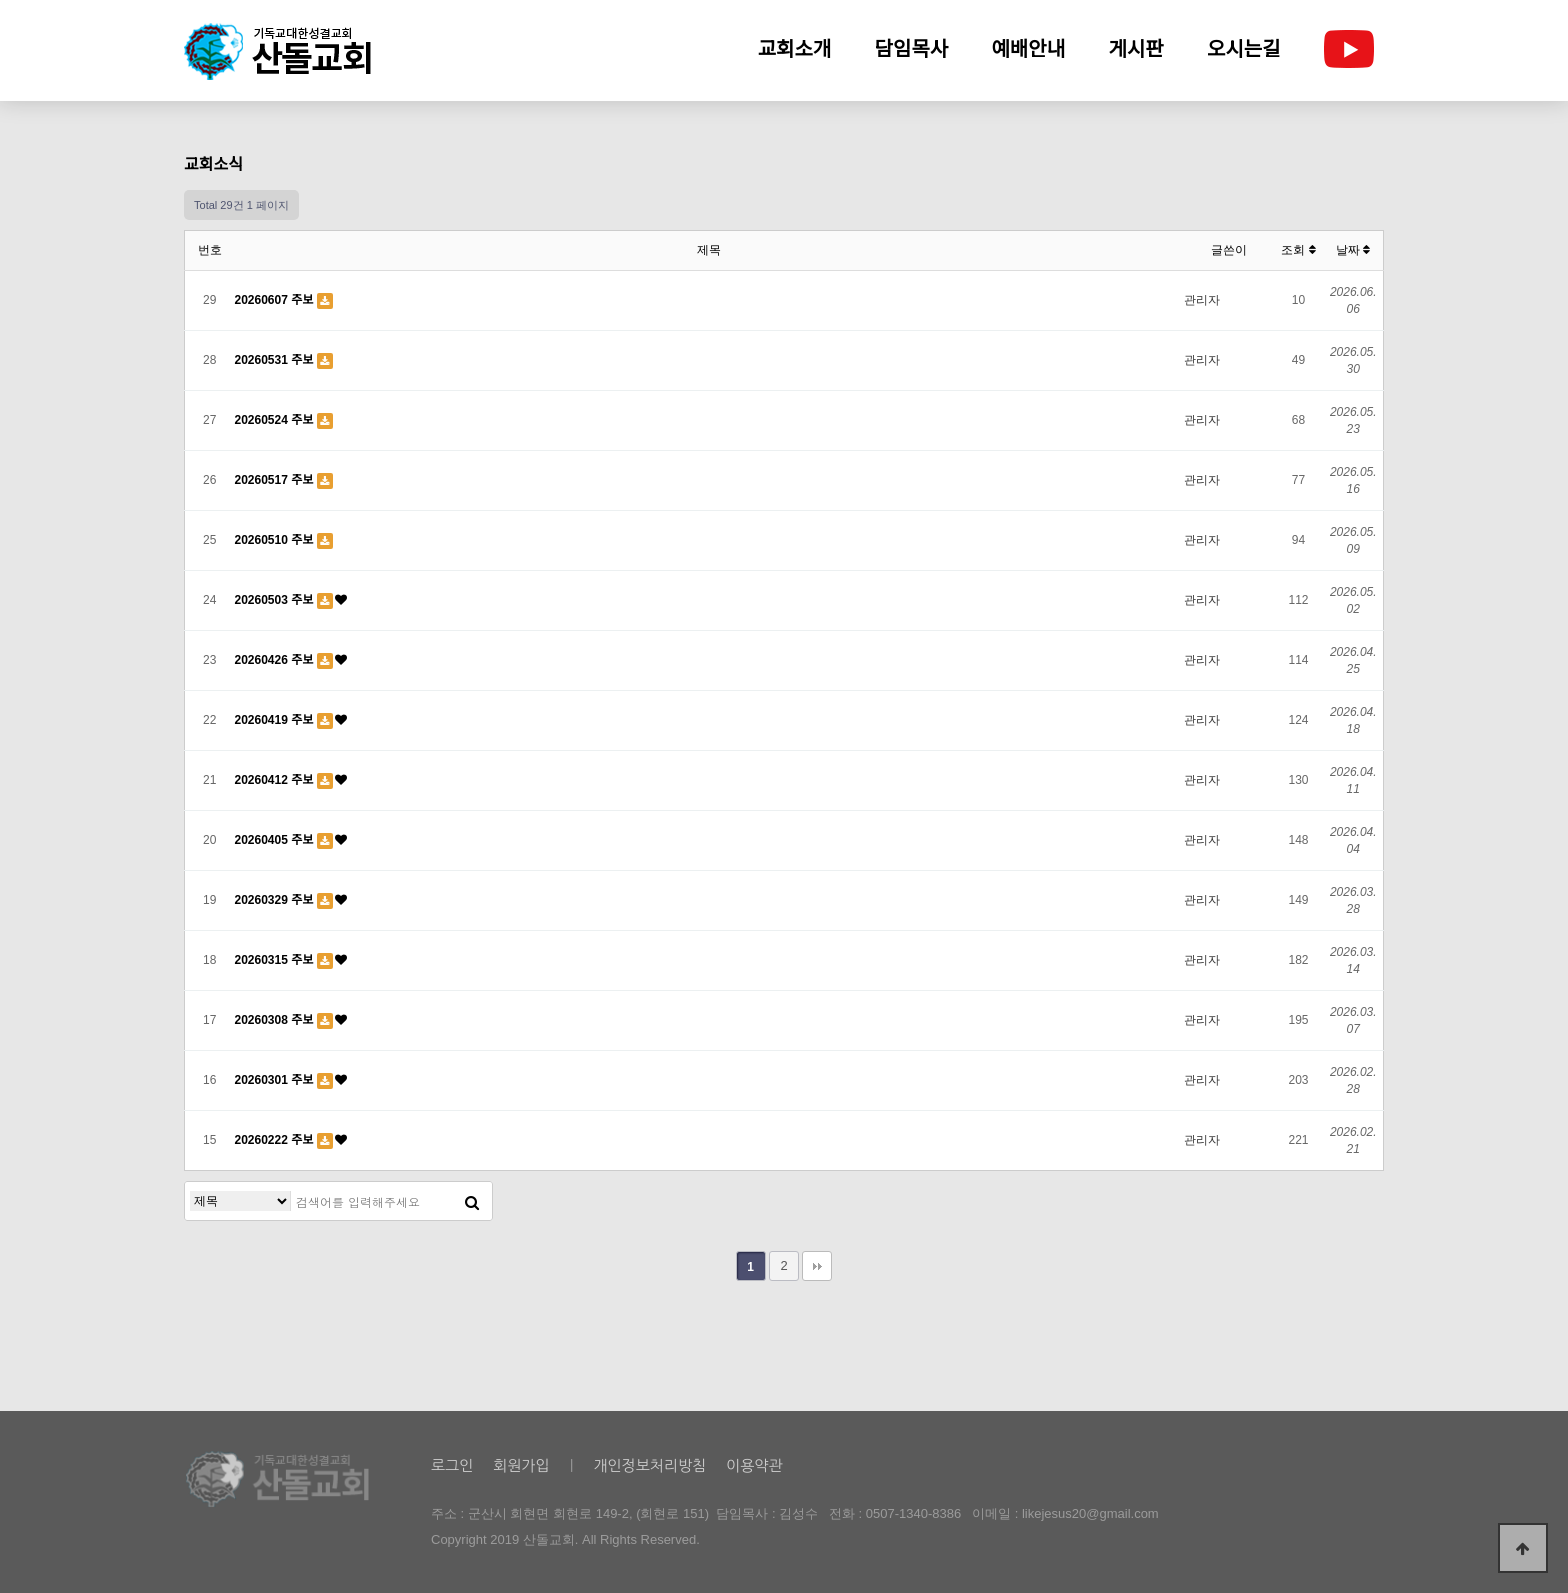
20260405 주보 (276, 840)
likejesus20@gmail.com (1090, 1513)
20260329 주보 (276, 900)
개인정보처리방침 (649, 1465)
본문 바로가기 (0, 0)
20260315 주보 (276, 960)
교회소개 (795, 49)
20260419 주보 (276, 720)
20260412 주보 (276, 780)
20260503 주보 (276, 600)
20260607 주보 (276, 300)
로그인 (452, 1465)
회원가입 (521, 1465)
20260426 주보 (276, 660)
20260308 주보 (276, 1020)
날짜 (1353, 250)
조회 (1298, 250)
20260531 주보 (276, 360)
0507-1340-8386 (913, 1513)
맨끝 (817, 1266)
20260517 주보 (276, 480)
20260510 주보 (276, 540)
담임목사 (912, 49)
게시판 (1136, 49)
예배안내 (1029, 49)
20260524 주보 (276, 420)
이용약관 (754, 1465)
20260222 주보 (276, 1140)
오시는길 (1244, 49)
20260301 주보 (276, 1080)
